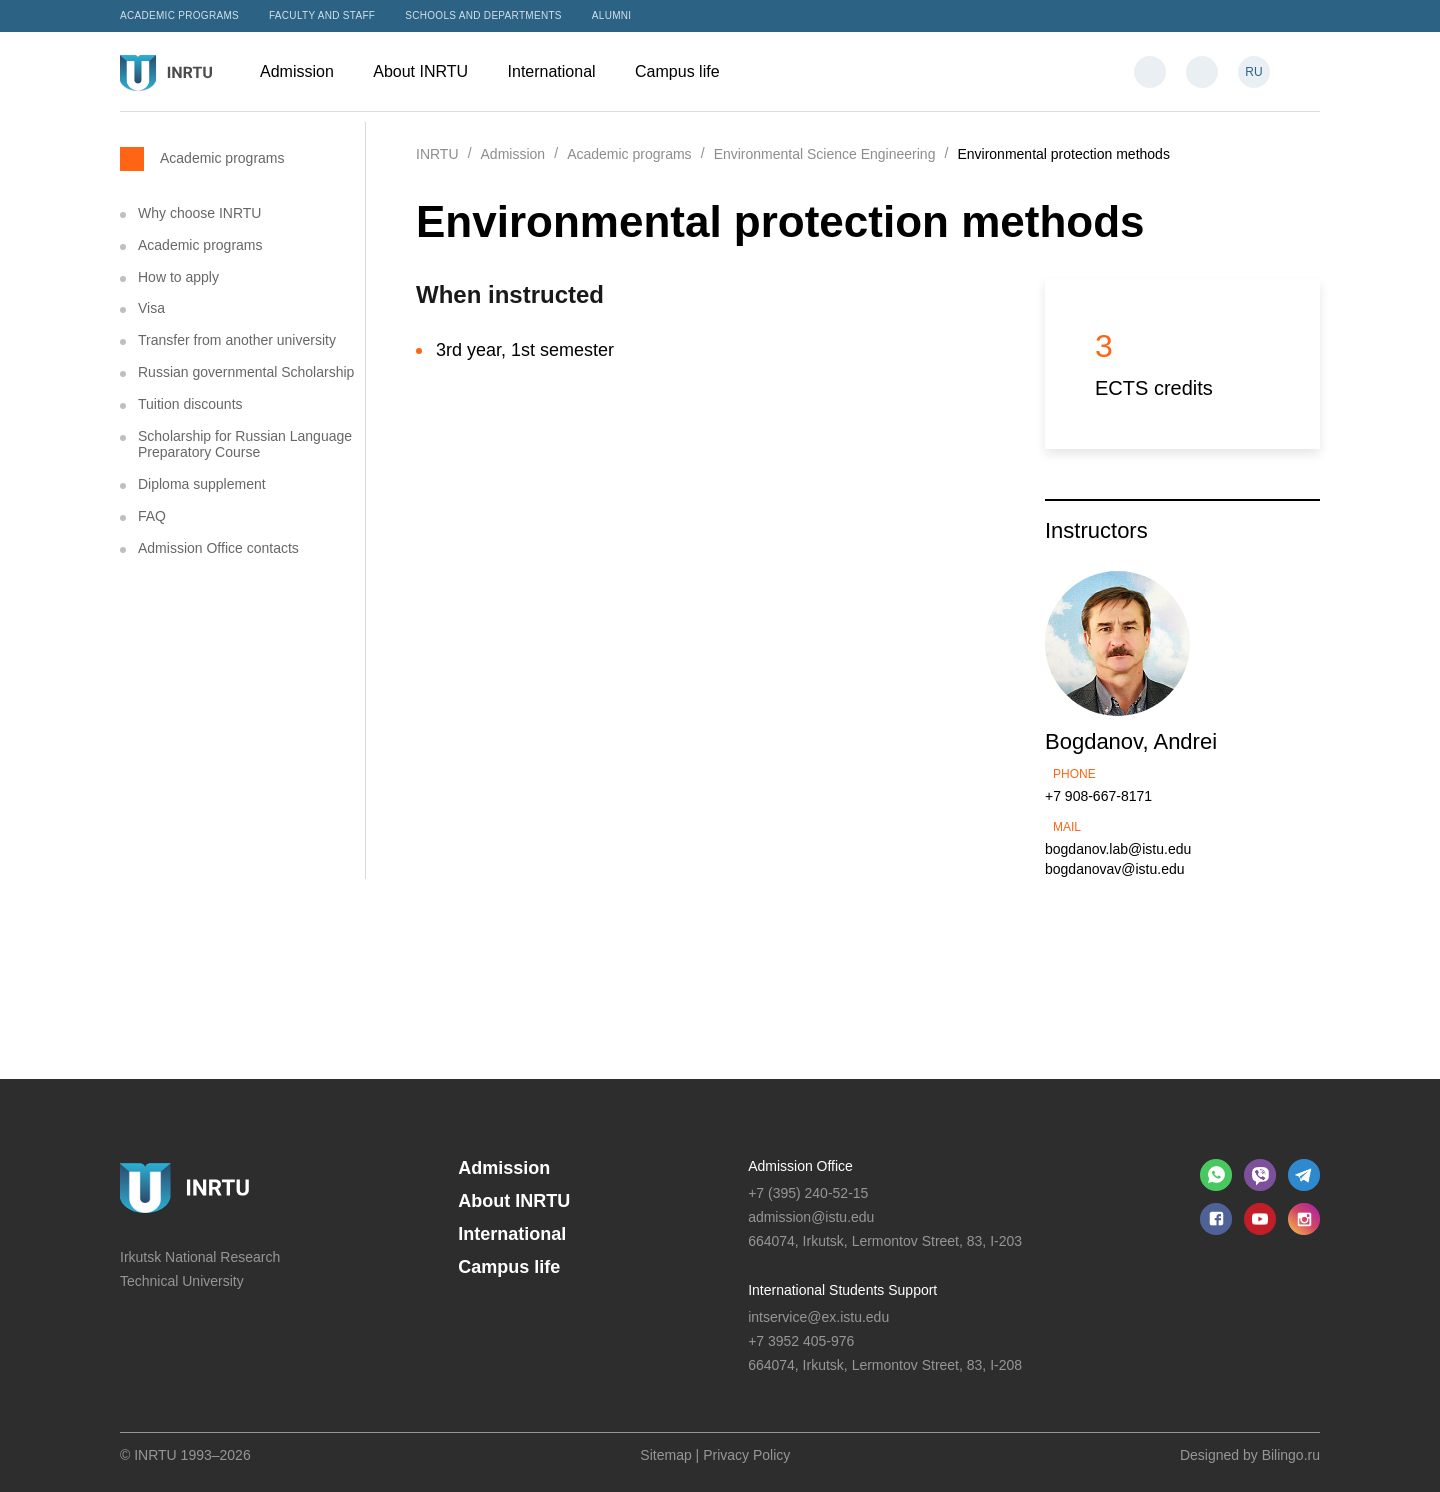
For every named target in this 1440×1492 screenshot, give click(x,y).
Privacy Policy (746, 1455)
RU (1253, 72)
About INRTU (430, 71)
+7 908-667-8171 (1098, 796)
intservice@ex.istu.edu (818, 1317)
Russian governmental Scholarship (246, 372)
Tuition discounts (190, 404)
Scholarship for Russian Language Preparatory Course (245, 444)
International (562, 71)
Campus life (687, 71)
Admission (306, 71)
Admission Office (800, 1166)
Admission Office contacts (218, 548)
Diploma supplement (202, 484)
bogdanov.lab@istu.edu (1118, 849)
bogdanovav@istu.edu (1115, 869)
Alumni (612, 15)
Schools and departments (483, 15)
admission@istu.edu (811, 1217)
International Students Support (842, 1290)
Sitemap (665, 1455)
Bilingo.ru (1291, 1455)
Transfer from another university (237, 340)
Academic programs (179, 15)
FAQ (152, 516)
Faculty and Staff (322, 15)
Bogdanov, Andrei (1131, 741)
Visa (151, 308)
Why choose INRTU (199, 213)
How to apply (178, 277)
